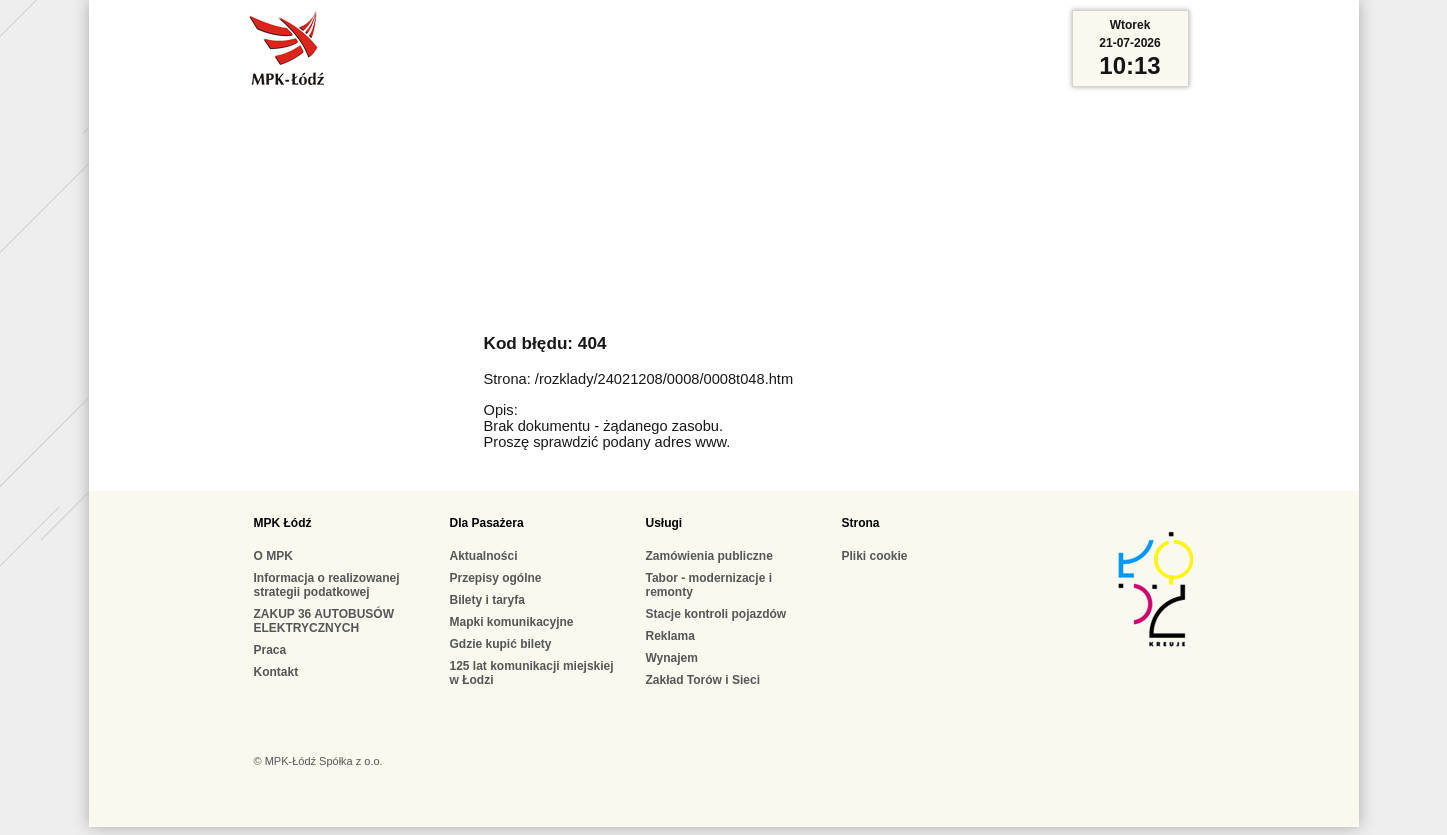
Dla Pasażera (487, 523)
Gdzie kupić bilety (501, 644)
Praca (270, 650)
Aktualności (484, 556)
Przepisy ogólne (496, 578)
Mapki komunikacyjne (512, 622)
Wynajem (672, 658)
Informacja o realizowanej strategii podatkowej (327, 585)
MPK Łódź (283, 523)
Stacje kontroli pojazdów (716, 614)
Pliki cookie (875, 556)
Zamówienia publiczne (709, 556)
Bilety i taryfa (487, 600)
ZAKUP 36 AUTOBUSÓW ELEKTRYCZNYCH (324, 621)
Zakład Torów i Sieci (703, 680)
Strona (861, 523)
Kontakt (276, 672)
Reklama (670, 636)
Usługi (664, 523)
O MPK (273, 556)
